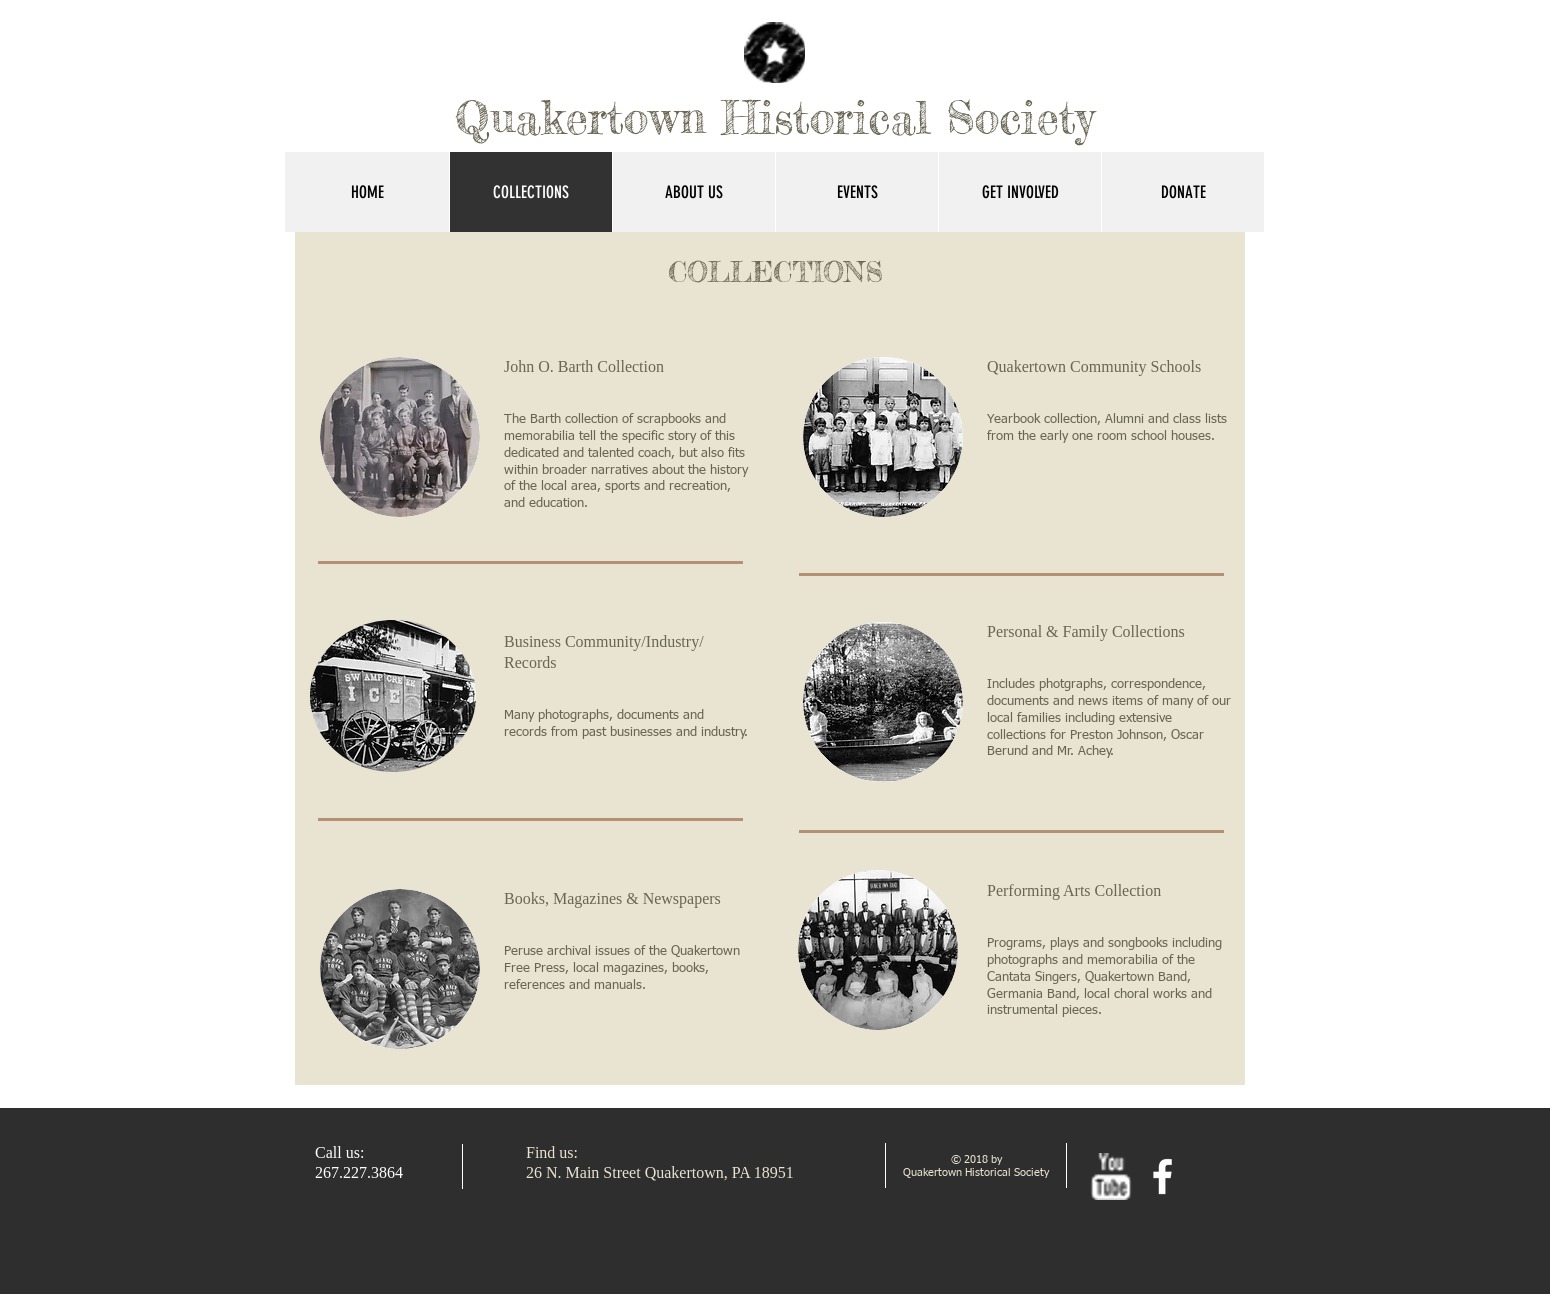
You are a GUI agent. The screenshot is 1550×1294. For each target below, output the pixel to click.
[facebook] (1162, 1176)
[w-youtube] (1110, 1176)
